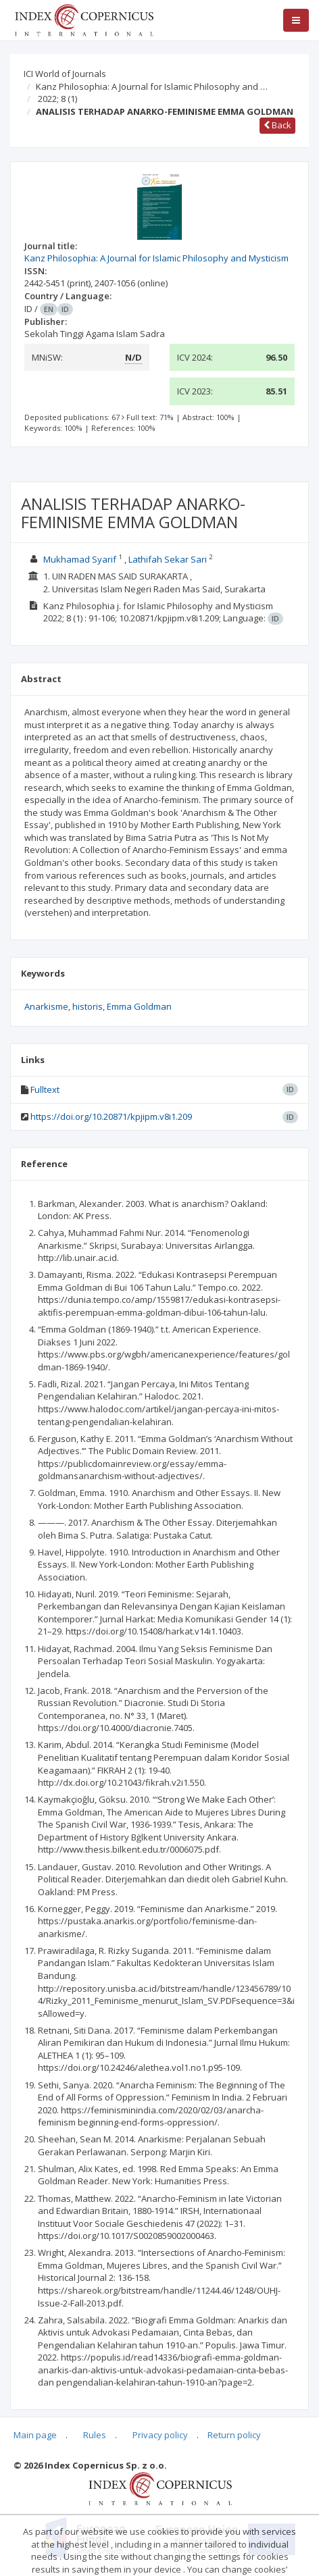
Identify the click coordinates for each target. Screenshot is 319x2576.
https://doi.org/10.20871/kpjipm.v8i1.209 (111, 1116)
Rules (94, 2435)
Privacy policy (160, 2435)
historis (87, 1006)
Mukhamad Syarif (79, 559)
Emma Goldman (139, 1006)
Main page (35, 2435)
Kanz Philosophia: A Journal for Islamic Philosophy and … (152, 86)
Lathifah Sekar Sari (167, 559)
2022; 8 (57, 99)
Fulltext (44, 1089)
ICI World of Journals (65, 74)
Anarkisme (46, 1006)
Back (277, 125)
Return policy (234, 2435)
